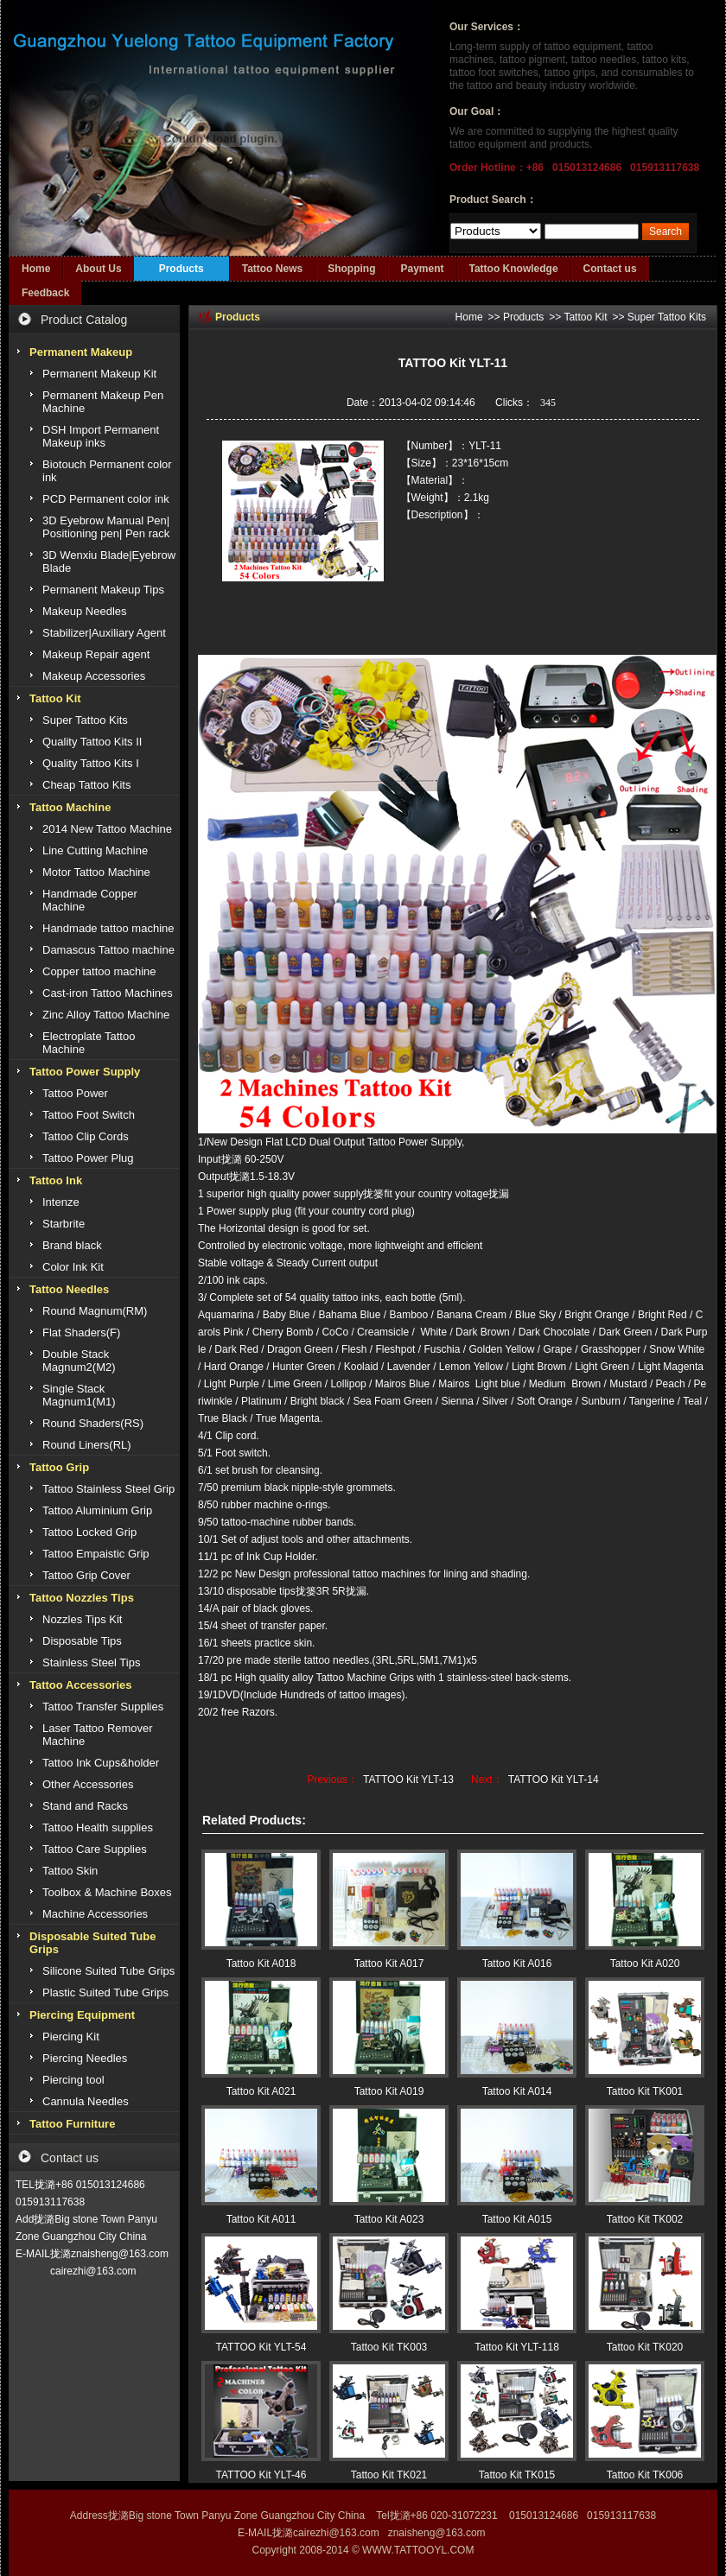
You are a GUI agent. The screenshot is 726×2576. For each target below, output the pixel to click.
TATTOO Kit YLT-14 (553, 1779)
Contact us (610, 269)
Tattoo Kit (585, 317)
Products (181, 269)
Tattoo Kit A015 (517, 2219)
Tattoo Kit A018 (261, 1963)
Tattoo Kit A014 (517, 2091)
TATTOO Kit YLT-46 (261, 2475)
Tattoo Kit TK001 (645, 2091)
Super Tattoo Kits (666, 317)
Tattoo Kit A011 (261, 2219)
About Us (98, 269)
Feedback (45, 293)
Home (36, 269)
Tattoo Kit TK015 (517, 2475)
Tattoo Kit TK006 (645, 2475)
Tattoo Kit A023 (389, 2219)
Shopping (351, 269)
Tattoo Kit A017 (389, 1963)
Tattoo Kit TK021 (389, 2475)
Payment (421, 269)
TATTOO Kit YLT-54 (261, 2347)
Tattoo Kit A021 (261, 2091)
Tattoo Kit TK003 (389, 2347)
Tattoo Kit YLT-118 (516, 2347)
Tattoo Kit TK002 (645, 2219)
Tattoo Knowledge (513, 269)
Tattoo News (272, 269)
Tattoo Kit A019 (389, 2091)
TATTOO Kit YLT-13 (408, 1779)
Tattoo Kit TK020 (645, 2347)
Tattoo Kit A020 (645, 1963)
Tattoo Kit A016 (517, 1963)
